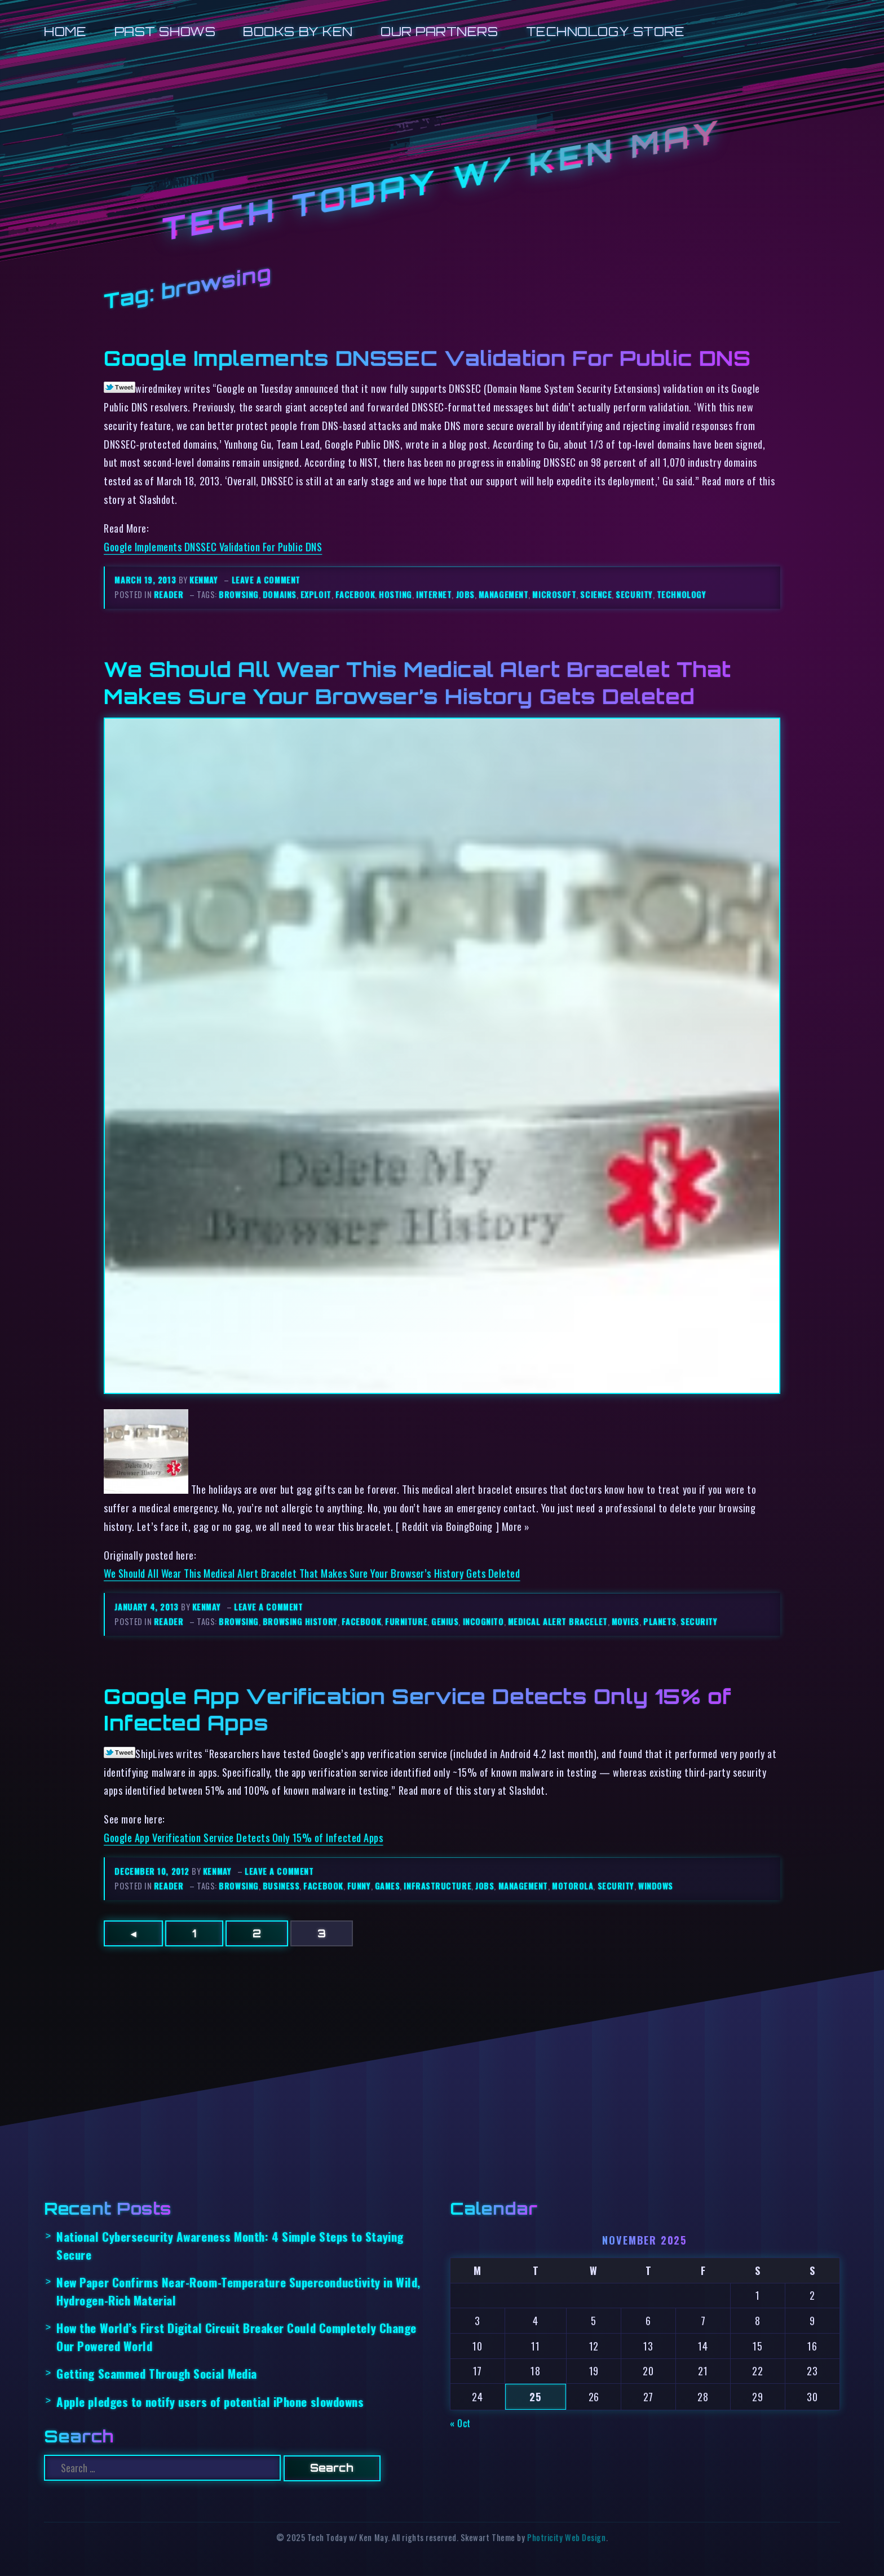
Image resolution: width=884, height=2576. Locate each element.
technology (681, 594)
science (596, 594)
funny (359, 1886)
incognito (483, 1621)
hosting (395, 594)
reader (168, 594)
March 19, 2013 (146, 580)
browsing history (300, 1621)
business (281, 1886)
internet (434, 594)
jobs (465, 594)
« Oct (460, 2423)
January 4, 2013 (147, 1607)
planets (660, 1621)
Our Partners (439, 31)
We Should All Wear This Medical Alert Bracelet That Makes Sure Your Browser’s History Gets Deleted (417, 682)
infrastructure (437, 1886)
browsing (238, 594)
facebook (355, 594)
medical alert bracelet (558, 1621)
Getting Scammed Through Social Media (156, 2373)
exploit (316, 594)
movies (625, 1621)
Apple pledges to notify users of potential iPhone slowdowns (210, 2401)
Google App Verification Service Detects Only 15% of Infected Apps (243, 1837)
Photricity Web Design (566, 2537)
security (634, 594)
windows (655, 1886)
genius (444, 1621)
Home (65, 31)
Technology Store (605, 31)
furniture (406, 1621)
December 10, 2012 (153, 1871)
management (503, 594)
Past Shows (164, 31)
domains (280, 594)
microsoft (554, 594)
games (387, 1886)
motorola (572, 1886)
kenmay (203, 580)
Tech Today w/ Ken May (442, 181)
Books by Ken (298, 31)
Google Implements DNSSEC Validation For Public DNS (427, 358)
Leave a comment (266, 580)
